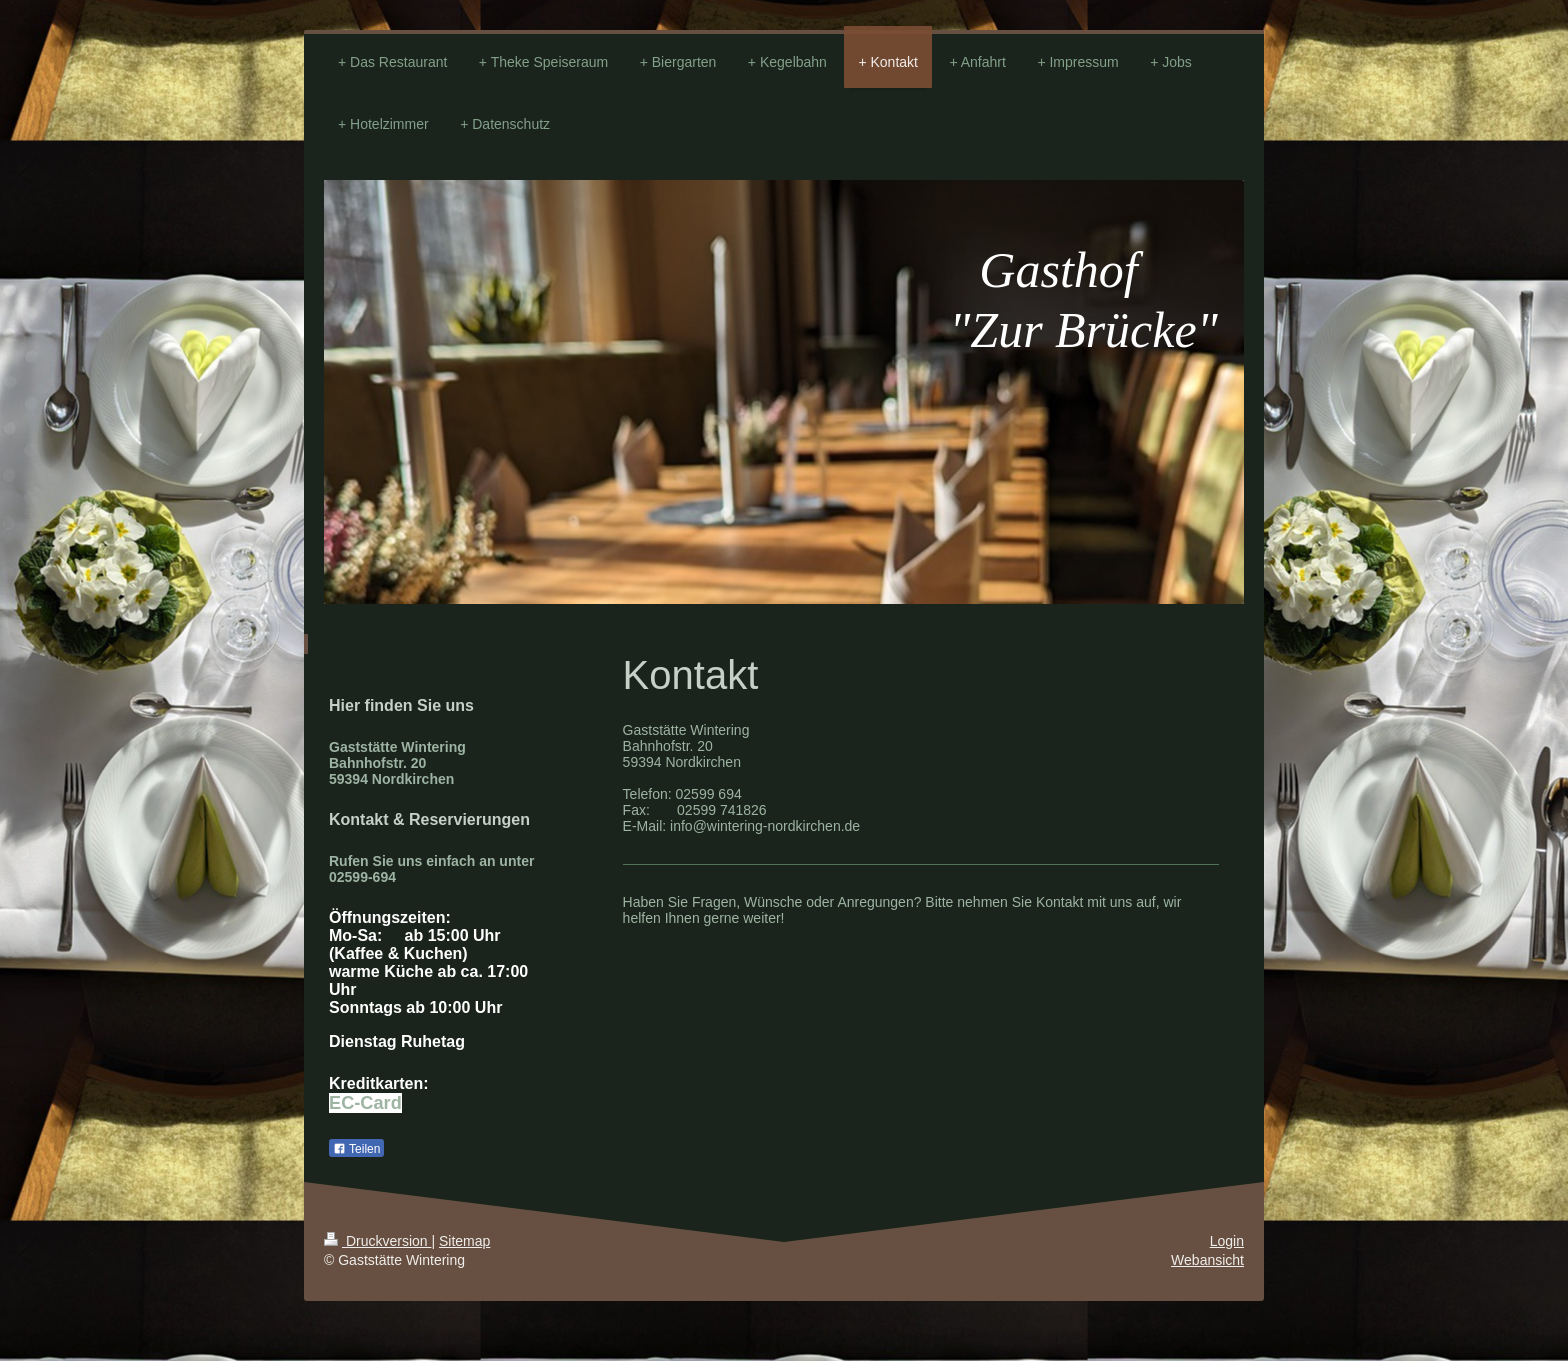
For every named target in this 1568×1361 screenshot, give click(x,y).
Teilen (356, 1149)
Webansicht (1207, 1260)
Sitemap (464, 1241)
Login (1227, 1241)
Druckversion (377, 1241)
